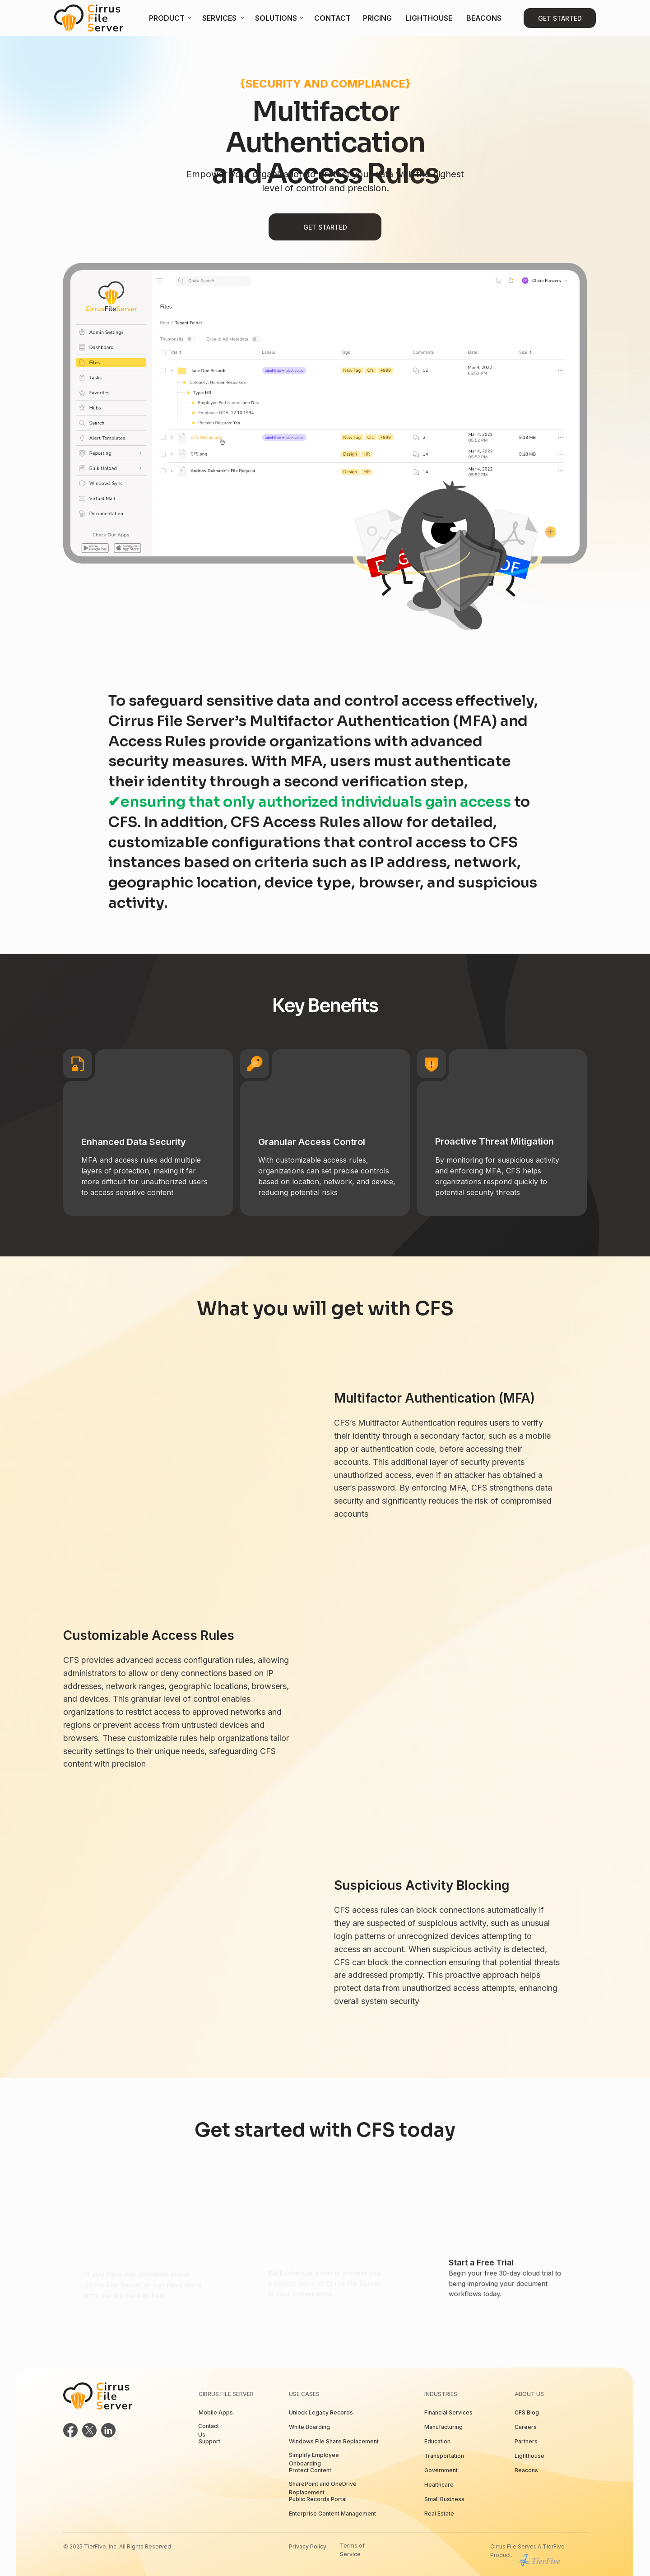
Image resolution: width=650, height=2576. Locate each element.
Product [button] (167, 18)
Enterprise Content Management (332, 2513)
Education (437, 2441)
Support (209, 2441)
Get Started (560, 18)
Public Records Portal (318, 2499)
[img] (89, 18)
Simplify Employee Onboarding (314, 2459)
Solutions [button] (276, 18)
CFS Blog (527, 2412)
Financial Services (448, 2412)
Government (441, 2470)
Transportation (444, 2455)
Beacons (483, 18)
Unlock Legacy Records (321, 2412)
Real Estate (439, 2513)
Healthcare (439, 2484)
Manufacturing (443, 2427)
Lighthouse (429, 18)
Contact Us (208, 2430)
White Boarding (309, 2427)
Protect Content (310, 2470)
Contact (332, 18)
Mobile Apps (216, 2412)
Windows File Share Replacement (334, 2441)
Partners (526, 2441)
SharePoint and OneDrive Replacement (323, 2488)
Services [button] (219, 18)
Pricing (377, 18)
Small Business (444, 2499)
